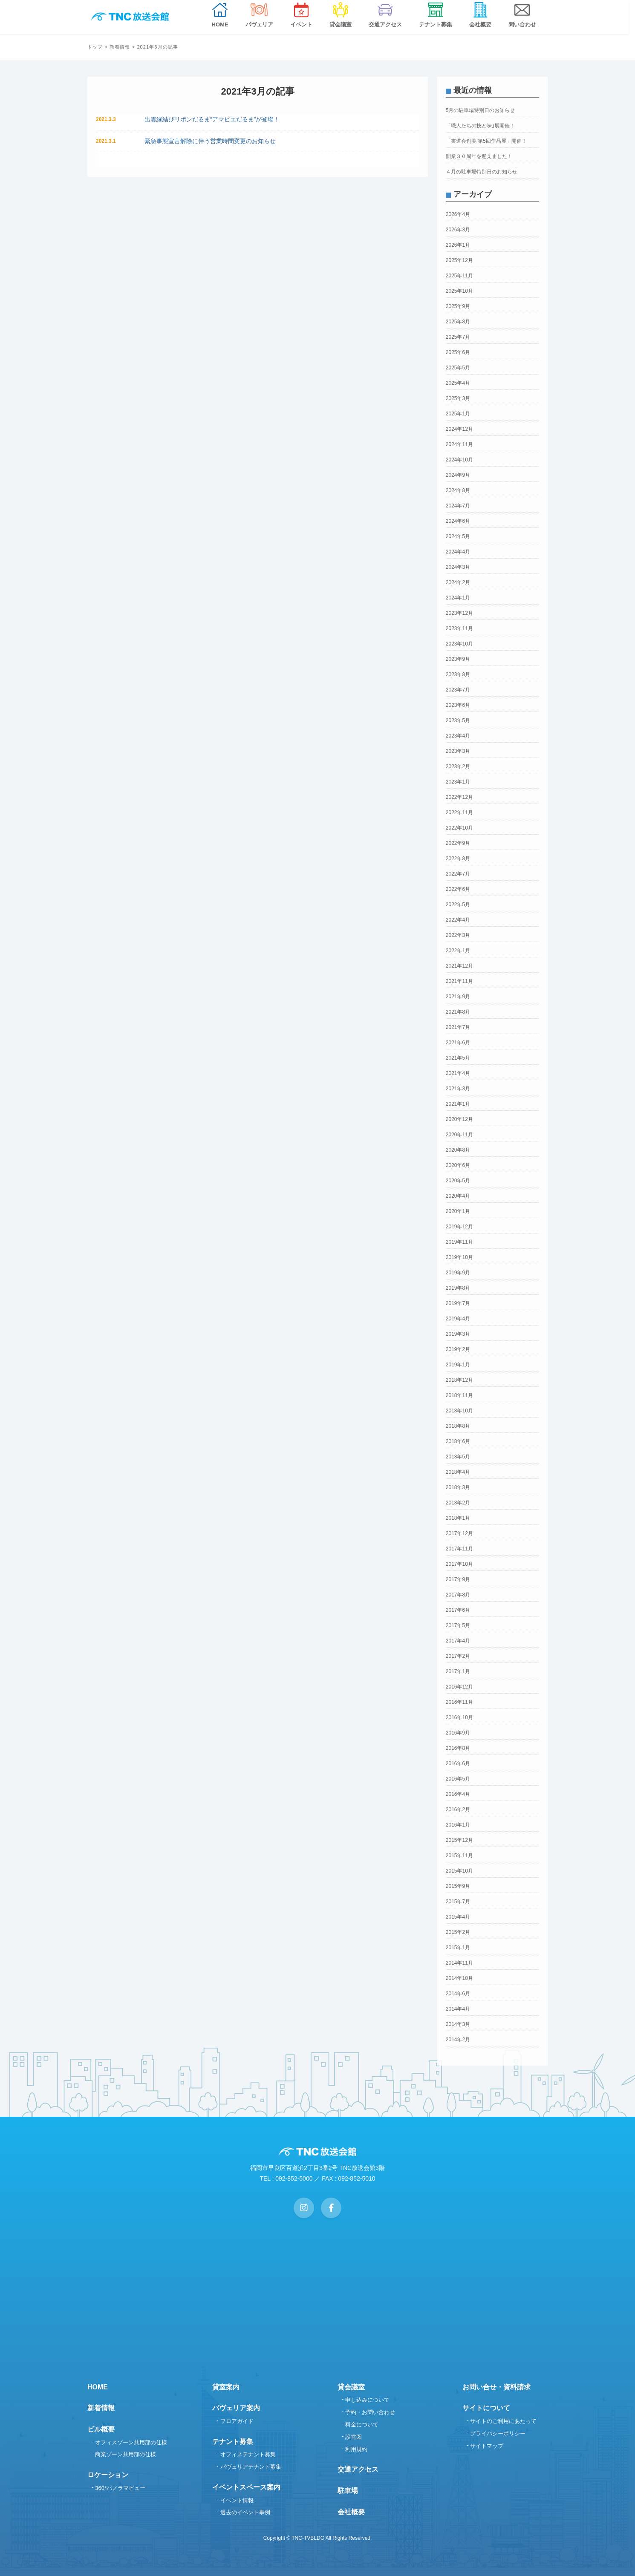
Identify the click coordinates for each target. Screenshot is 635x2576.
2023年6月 (458, 705)
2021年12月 (459, 966)
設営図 (353, 2437)
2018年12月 (459, 1380)
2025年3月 (458, 398)
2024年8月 (458, 490)
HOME (97, 2387)
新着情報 (120, 46)
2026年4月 (458, 214)
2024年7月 (458, 506)
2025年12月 (459, 260)
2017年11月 (459, 1549)
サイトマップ (486, 2446)
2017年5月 (458, 1625)
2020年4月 (458, 1196)
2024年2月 (458, 582)
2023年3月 (458, 751)
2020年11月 (459, 1135)
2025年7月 (458, 337)
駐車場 (348, 2490)
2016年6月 (458, 1763)
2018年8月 (458, 1426)
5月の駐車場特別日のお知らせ (480, 110)
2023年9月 (458, 659)
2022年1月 (458, 951)
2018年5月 (458, 1457)
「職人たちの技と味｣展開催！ (480, 126)
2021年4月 (458, 1073)
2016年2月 (458, 1809)
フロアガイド (237, 2421)
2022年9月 (458, 843)
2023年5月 (458, 720)
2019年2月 (458, 1349)
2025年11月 (459, 276)
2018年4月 (458, 1472)
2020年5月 (458, 1181)
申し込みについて (367, 2400)
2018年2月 (458, 1503)
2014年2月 (458, 2040)
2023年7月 (458, 690)
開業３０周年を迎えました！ (479, 156)
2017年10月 (459, 1564)
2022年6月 (458, 889)
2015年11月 (459, 1856)
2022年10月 (459, 828)
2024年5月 (458, 536)
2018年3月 (458, 1487)
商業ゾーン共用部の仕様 (125, 2454)
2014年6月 (458, 1994)
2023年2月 (458, 766)
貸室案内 (226, 2387)
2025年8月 (458, 322)
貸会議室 (351, 2387)
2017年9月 (458, 1579)
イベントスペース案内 (246, 2487)
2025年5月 (458, 368)
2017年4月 (458, 1641)
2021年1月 (458, 1104)
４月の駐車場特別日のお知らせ (481, 172)
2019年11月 (459, 1242)
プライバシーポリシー (497, 2433)
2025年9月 (458, 306)
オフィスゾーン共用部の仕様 (131, 2442)
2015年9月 (458, 1886)
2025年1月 (458, 414)
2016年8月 (458, 1748)
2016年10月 (459, 1717)
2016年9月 (458, 1733)
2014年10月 (459, 1978)
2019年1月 (458, 1365)
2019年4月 (458, 1319)
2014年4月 (458, 2009)
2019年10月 (459, 1257)
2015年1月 (458, 1948)
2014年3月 (458, 2024)
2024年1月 (458, 598)
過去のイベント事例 (245, 2512)
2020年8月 (458, 1150)
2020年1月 (458, 1211)
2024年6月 (458, 521)
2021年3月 (458, 1089)
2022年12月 (459, 797)
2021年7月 (458, 1027)
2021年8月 (458, 1012)
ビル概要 (101, 2429)
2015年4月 (458, 1917)
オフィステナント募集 (248, 2454)
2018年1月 (458, 1518)
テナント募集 (232, 2441)
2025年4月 (458, 383)
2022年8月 (458, 859)
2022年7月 (458, 874)
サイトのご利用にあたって (503, 2421)
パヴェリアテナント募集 (250, 2467)
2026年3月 (458, 230)
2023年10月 (459, 644)
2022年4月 (458, 920)
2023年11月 (459, 628)
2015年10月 (459, 1871)
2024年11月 (459, 444)
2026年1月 (458, 245)
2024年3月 (458, 567)
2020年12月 (459, 1119)
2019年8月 (458, 1288)
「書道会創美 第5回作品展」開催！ (486, 141)
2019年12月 (459, 1227)
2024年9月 (458, 475)
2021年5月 (458, 1058)
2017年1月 (458, 1671)
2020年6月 (458, 1165)
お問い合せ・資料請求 (496, 2387)
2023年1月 (458, 782)
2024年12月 (459, 429)
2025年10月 (459, 291)
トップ (95, 46)
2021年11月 (459, 981)
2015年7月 (458, 1902)
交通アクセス (358, 2469)
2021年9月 (458, 997)
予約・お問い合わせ (370, 2412)
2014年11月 (459, 1963)
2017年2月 (458, 1656)
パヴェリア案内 (236, 2408)
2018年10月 (459, 1411)
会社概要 (351, 2511)
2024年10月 (459, 460)
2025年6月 (458, 352)
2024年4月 (458, 552)
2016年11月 (459, 1702)
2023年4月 (458, 736)
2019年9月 (458, 1273)
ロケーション (107, 2474)
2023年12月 (459, 613)
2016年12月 (459, 1687)
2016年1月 (458, 1825)
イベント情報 (237, 2500)
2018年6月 (458, 1441)
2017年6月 (458, 1610)
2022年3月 (458, 935)
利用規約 (356, 2449)
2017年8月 (458, 1595)
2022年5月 (458, 905)
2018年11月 (459, 1395)
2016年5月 (458, 1779)
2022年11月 (459, 812)
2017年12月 (459, 1533)
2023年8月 (458, 674)
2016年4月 (458, 1794)
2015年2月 (458, 1932)
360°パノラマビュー (120, 2488)
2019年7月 (458, 1303)
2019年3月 (458, 1334)
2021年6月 (458, 1043)
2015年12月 (459, 1840)
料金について (361, 2424)
